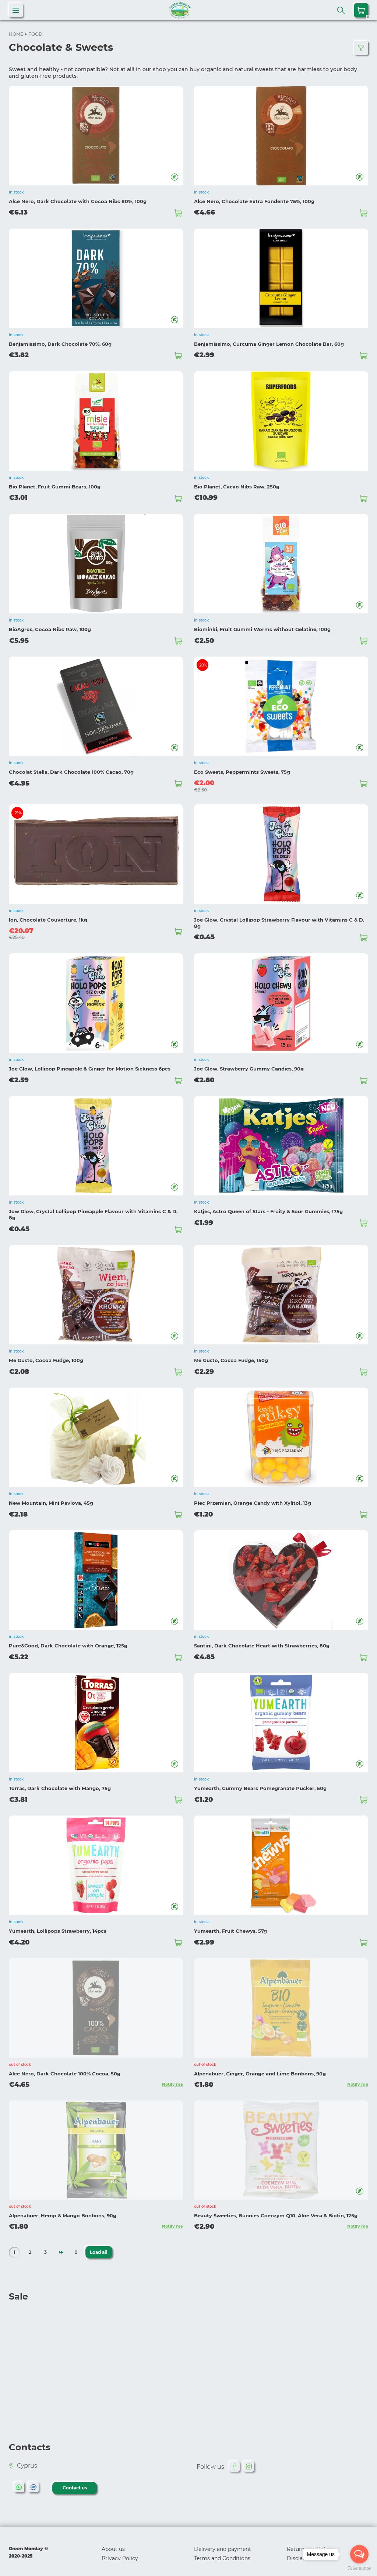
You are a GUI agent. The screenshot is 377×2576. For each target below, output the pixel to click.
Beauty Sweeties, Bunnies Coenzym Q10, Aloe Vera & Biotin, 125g (275, 2209)
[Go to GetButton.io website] (359, 2568)
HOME (16, 34)
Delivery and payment (222, 2542)
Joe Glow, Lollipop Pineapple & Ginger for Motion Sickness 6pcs (89, 1066)
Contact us (75, 2481)
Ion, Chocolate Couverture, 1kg (48, 917)
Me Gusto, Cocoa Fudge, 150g (231, 1356)
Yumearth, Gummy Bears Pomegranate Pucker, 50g (260, 1783)
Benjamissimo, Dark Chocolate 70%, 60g (60, 343)
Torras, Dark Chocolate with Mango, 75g (60, 1783)
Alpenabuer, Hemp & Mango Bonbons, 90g (62, 2209)
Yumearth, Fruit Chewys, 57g (230, 1925)
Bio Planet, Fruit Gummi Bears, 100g (55, 485)
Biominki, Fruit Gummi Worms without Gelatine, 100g (262, 627)
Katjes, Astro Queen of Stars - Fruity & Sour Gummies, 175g (268, 1208)
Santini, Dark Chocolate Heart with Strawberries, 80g (262, 1641)
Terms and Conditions (222, 2551)
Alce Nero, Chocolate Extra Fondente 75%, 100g (254, 201)
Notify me (172, 2077)
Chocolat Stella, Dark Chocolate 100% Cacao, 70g (71, 770)
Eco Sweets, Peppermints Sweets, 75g (242, 770)
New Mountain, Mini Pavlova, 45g (51, 1498)
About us (113, 2542)
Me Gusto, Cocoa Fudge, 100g (46, 1356)
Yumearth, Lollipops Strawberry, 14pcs (57, 1925)
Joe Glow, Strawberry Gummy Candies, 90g (249, 1066)
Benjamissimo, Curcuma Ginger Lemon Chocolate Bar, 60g (269, 343)
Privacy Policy (120, 2551)
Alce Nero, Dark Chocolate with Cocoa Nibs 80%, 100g (78, 201)
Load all (98, 2245)
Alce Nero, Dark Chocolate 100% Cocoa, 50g (64, 2067)
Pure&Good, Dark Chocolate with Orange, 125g (68, 1641)
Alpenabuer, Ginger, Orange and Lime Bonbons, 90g (260, 2067)
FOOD (35, 34)
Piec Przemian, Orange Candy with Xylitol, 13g (252, 1498)
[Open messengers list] (359, 2554)
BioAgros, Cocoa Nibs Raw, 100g (50, 627)
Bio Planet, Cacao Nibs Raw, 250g (236, 485)
